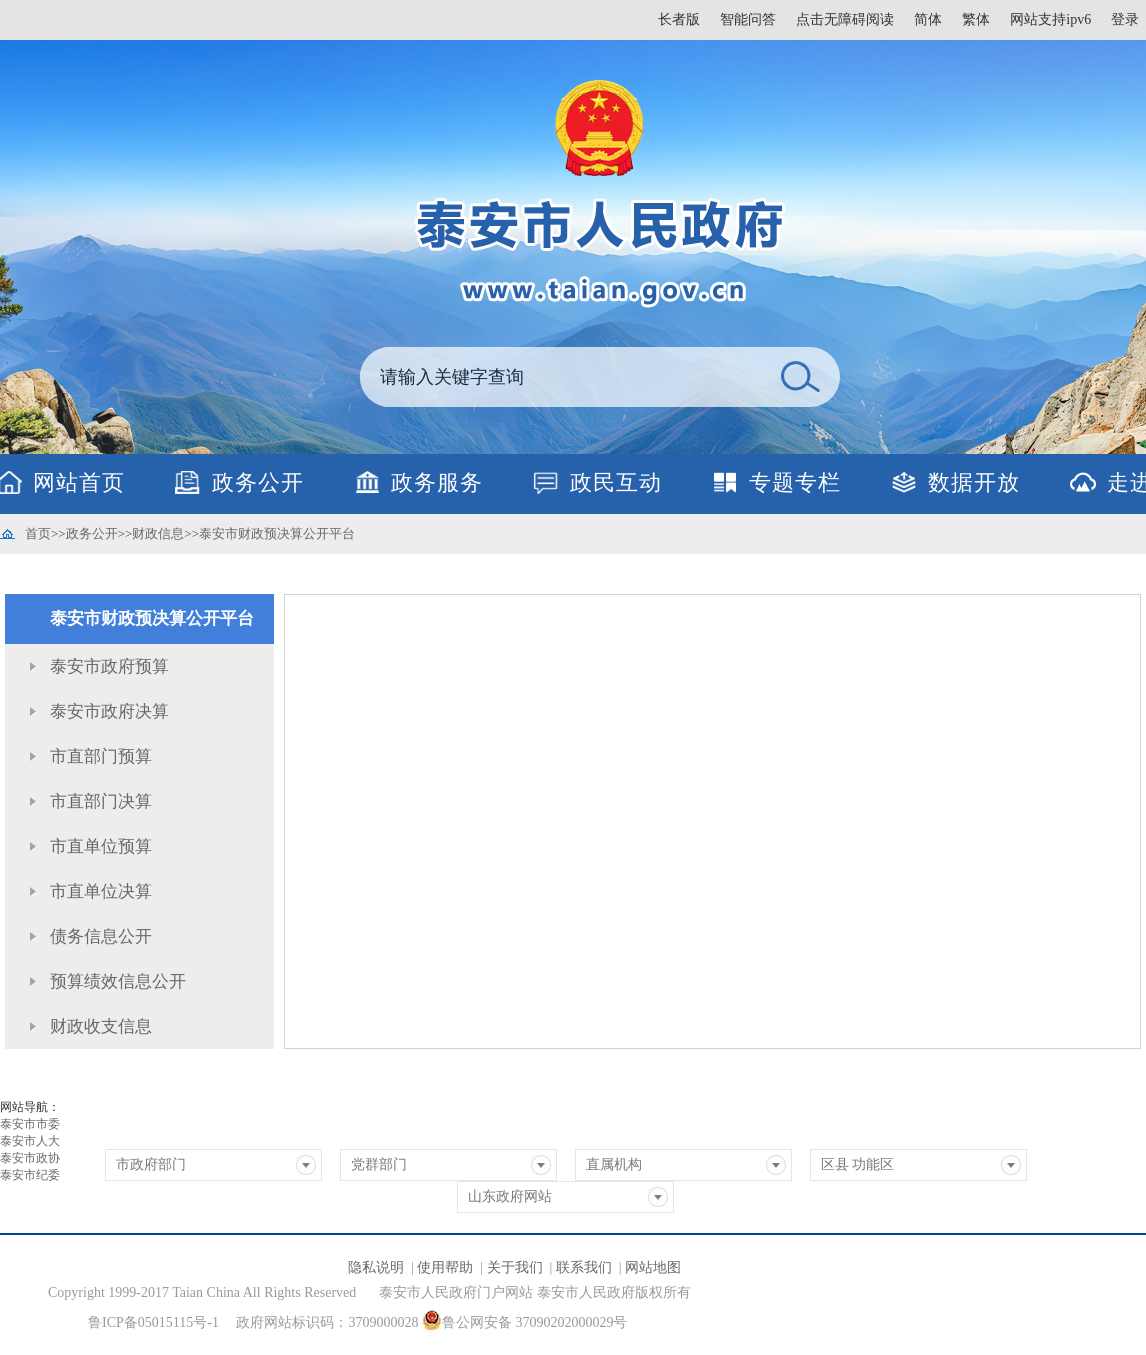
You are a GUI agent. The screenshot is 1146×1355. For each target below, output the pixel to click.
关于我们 (515, 1267)
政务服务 (437, 482)
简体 (928, 19)
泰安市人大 (30, 1141)
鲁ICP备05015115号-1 (153, 1322)
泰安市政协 (30, 1158)
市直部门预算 (101, 756)
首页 (38, 533)
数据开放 (974, 482)
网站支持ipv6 (1050, 19)
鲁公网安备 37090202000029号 (525, 1320)
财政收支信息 (101, 1026)
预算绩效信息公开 (118, 981)
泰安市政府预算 (109, 666)
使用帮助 (445, 1267)
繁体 (976, 19)
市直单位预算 (101, 846)
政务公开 (258, 482)
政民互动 (616, 482)
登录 (1125, 19)
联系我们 (584, 1267)
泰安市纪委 (30, 1175)
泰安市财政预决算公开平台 (277, 533)
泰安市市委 (30, 1124)
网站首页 (79, 482)
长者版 (679, 19)
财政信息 (158, 533)
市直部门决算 (101, 801)
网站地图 (653, 1267)
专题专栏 (795, 482)
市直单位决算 (101, 891)
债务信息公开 (101, 936)
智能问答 (748, 19)
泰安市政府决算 (109, 711)
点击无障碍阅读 (845, 19)
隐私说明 (376, 1267)
